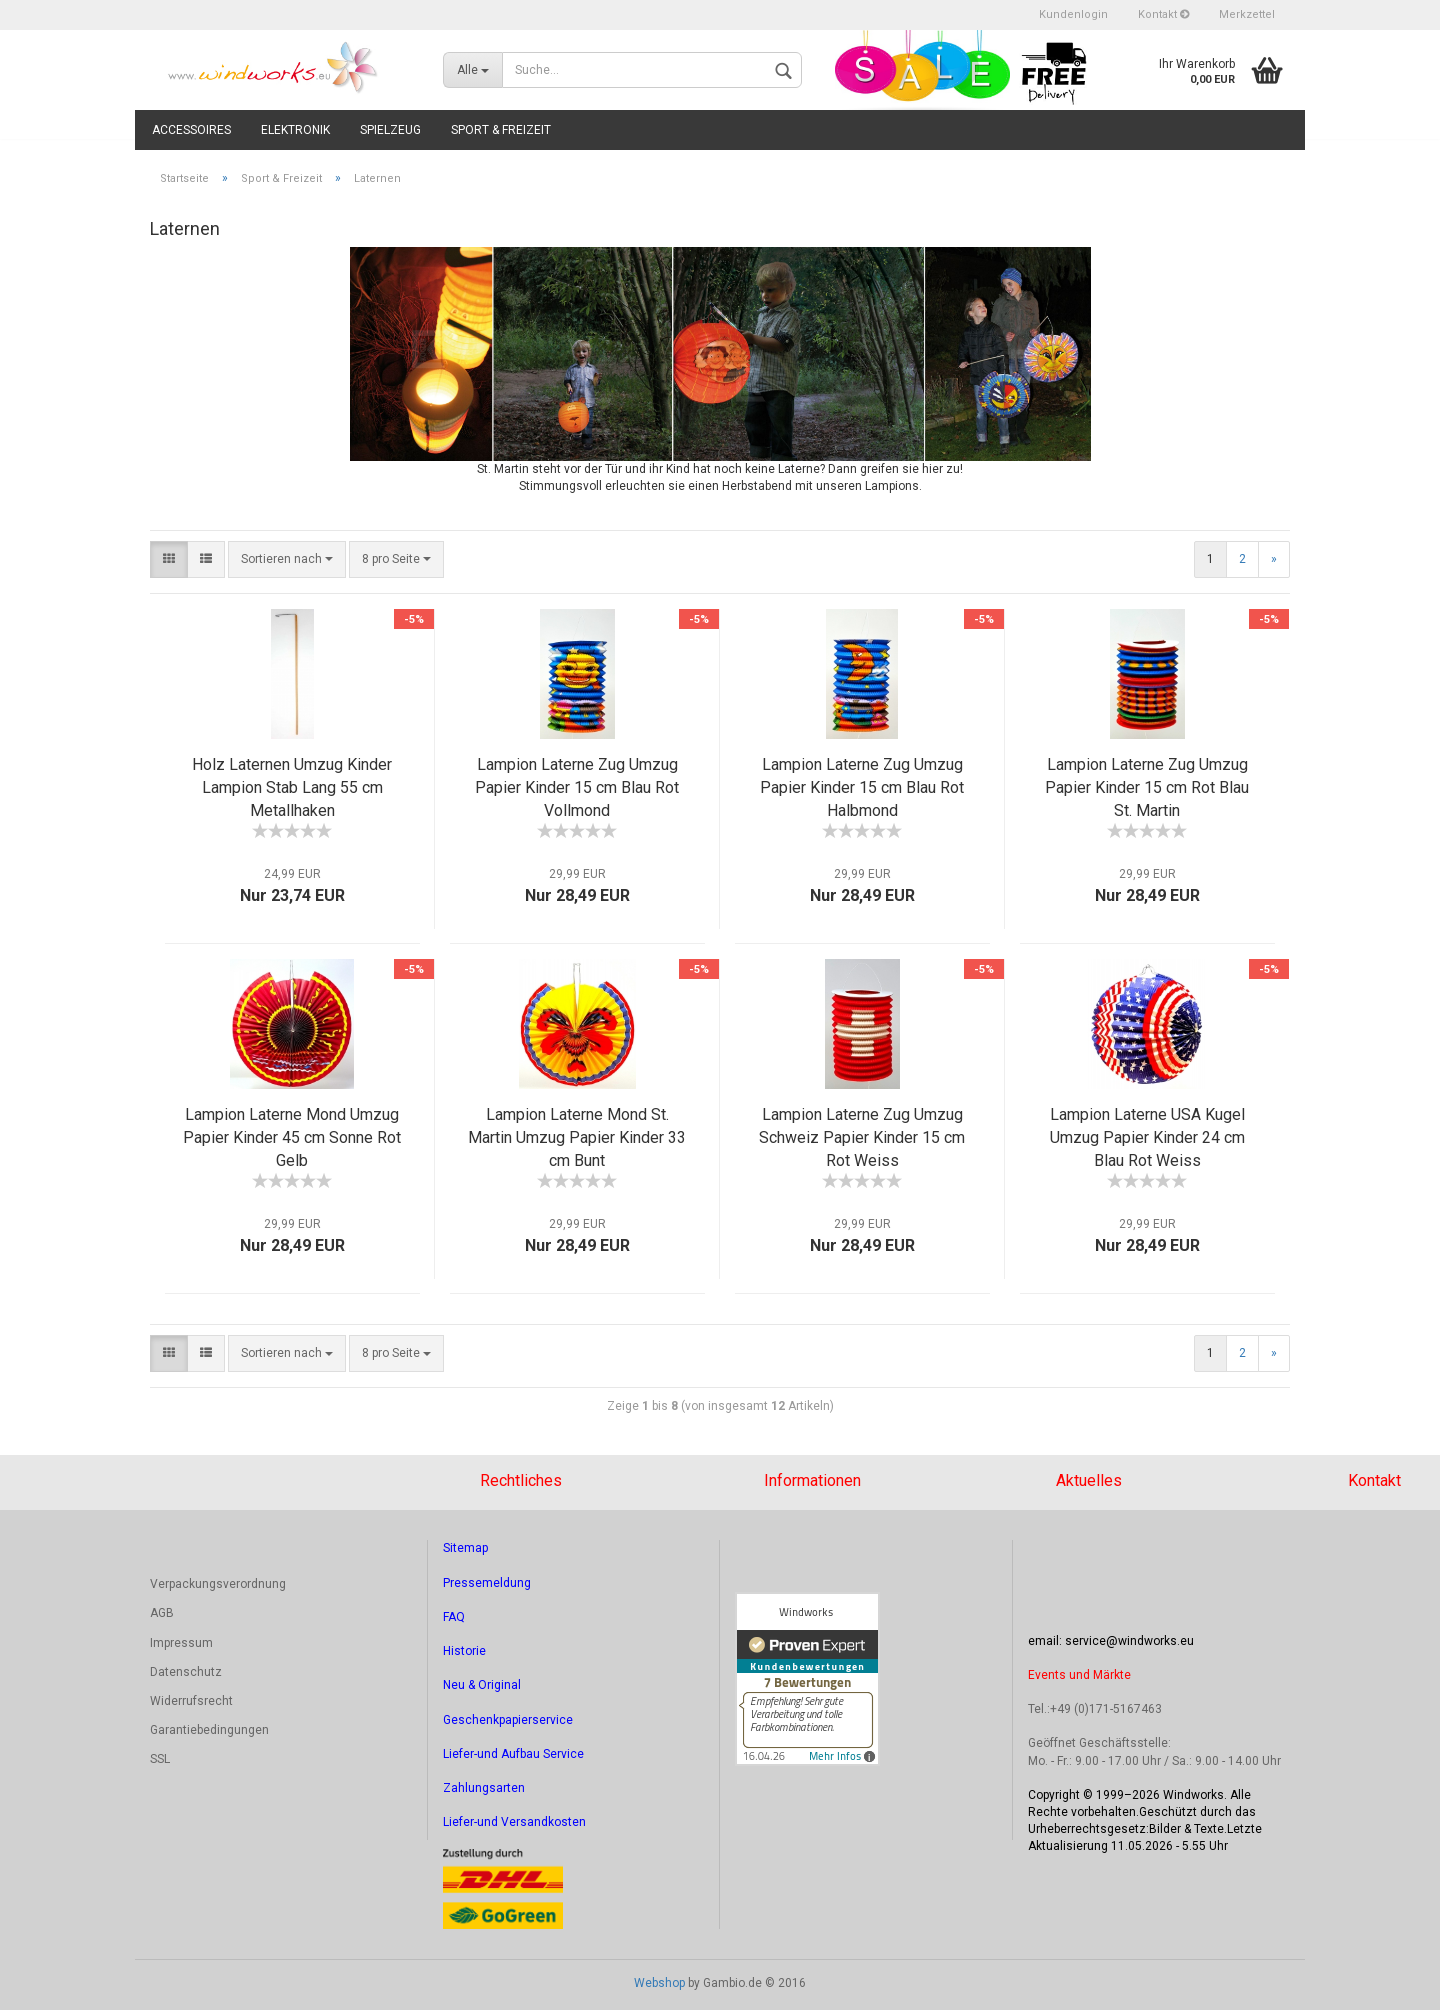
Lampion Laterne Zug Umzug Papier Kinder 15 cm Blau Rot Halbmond (862, 787)
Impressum (181, 1643)
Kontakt (1163, 14)
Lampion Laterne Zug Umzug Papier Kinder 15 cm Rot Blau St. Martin (1147, 787)
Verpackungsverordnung (218, 1584)
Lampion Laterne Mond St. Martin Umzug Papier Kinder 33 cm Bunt (577, 1137)
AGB (162, 1613)
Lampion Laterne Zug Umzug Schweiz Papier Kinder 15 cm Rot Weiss (862, 1137)
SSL (160, 1759)
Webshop (659, 1983)
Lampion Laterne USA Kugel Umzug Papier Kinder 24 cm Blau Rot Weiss (1147, 1137)
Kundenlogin (1073, 14)
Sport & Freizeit (501, 130)
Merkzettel (1247, 14)
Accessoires (191, 130)
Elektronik (295, 130)
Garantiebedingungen (209, 1730)
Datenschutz (186, 1672)
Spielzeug (390, 130)
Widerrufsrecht (191, 1701)
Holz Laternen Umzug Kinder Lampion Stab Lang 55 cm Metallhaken (292, 787)
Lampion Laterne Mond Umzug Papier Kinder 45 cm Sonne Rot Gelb (292, 1137)
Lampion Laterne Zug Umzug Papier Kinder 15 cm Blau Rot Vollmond (577, 787)
